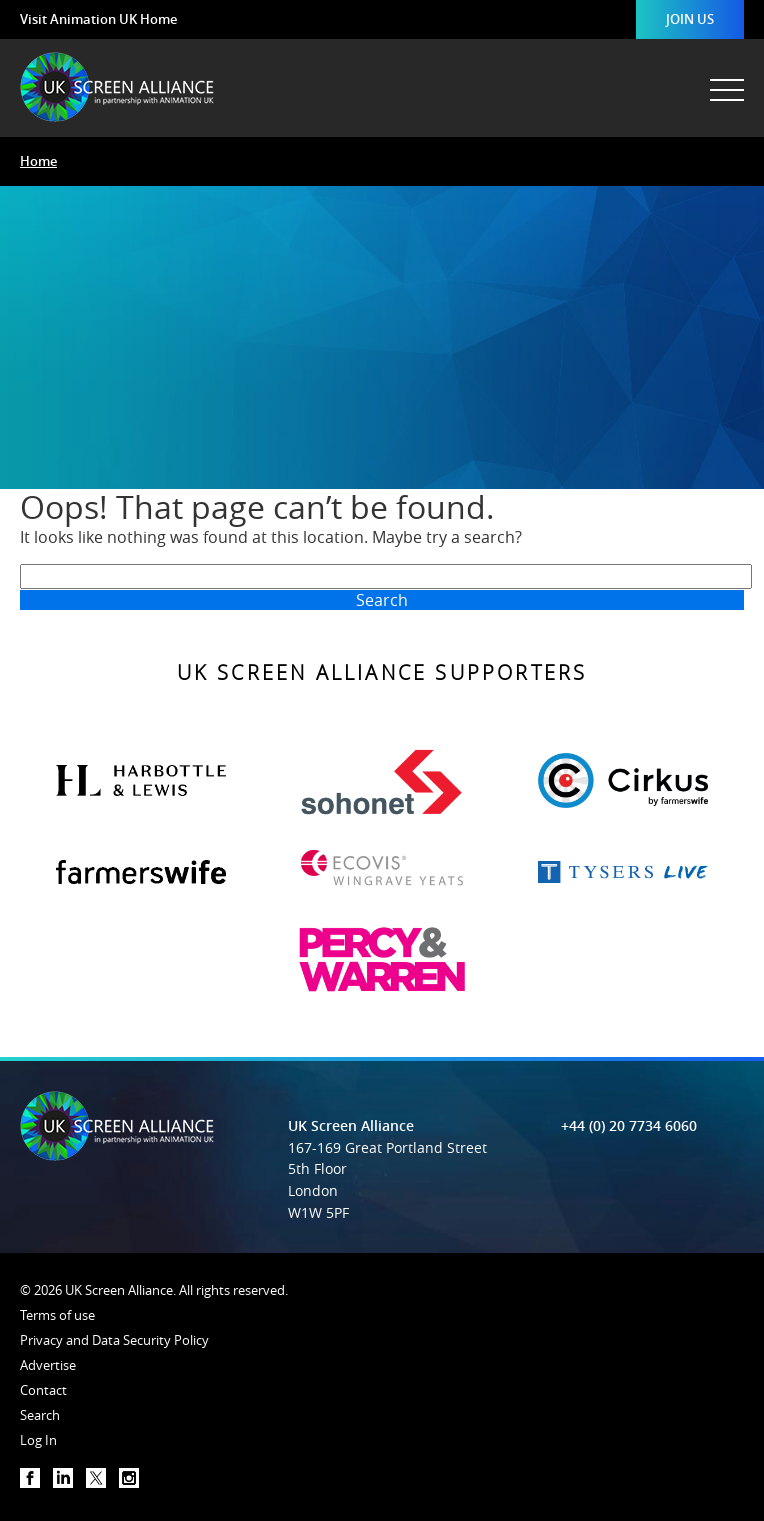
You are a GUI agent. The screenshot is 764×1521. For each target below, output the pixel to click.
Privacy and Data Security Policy (114, 1340)
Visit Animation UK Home (98, 19)
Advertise (48, 1365)
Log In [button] (38, 1440)
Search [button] (40, 1415)
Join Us (690, 19)
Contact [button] (43, 1390)
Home (38, 161)
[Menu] (725, 80)
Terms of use (57, 1315)
